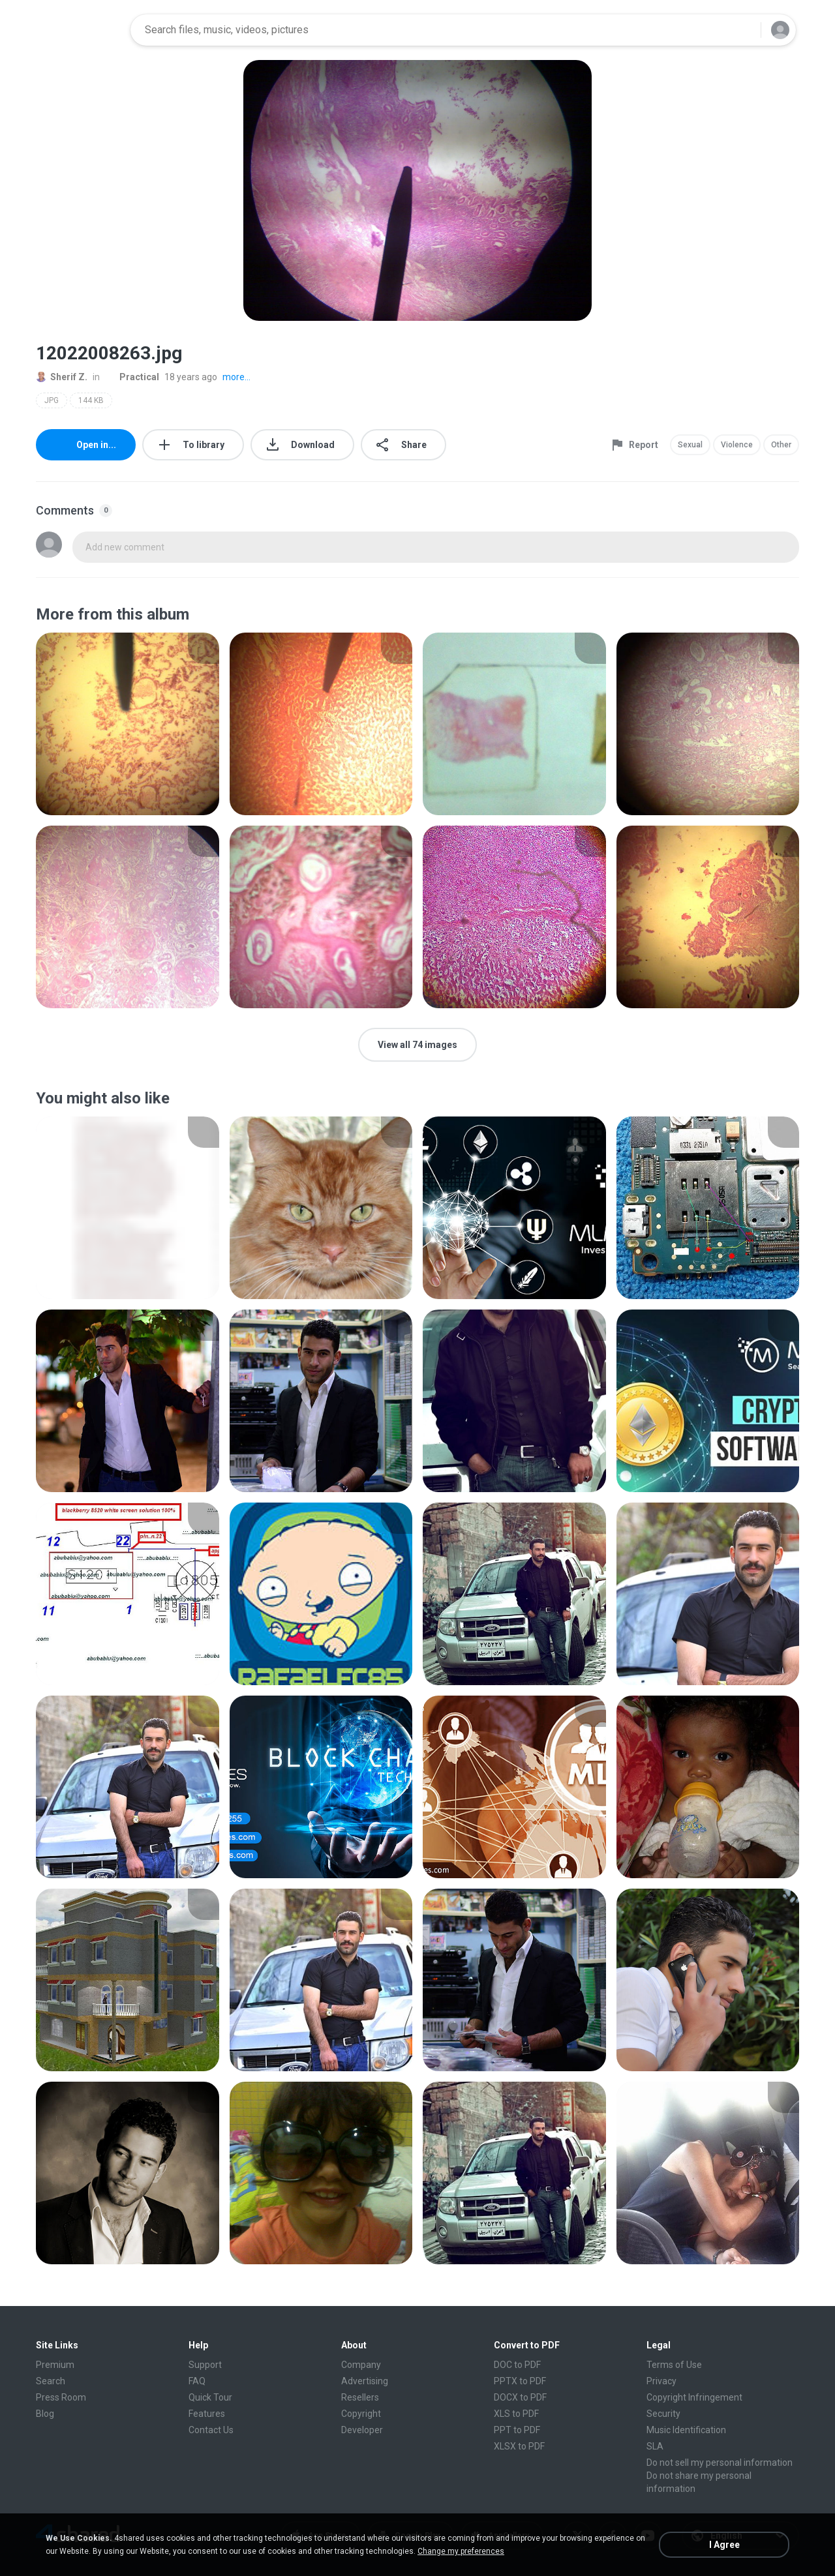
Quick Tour (210, 2397)
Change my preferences (461, 2551)
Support (205, 2364)
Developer (362, 2430)
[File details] (127, 724)
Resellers (360, 2397)
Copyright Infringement (694, 2397)
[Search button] (743, 30)
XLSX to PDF (519, 2446)
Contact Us (211, 2430)
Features (207, 2413)
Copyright (361, 2413)
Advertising (364, 2381)
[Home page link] (79, 30)
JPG (51, 400)
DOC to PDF (517, 2364)
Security (663, 2413)
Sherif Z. (61, 377)
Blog (45, 2413)
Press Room (61, 2397)
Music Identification (686, 2430)
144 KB (91, 400)
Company (361, 2364)
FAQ (197, 2381)
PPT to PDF (517, 2430)
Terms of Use (674, 2364)
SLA (654, 2446)
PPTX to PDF (520, 2381)
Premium (55, 2364)
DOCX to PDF (520, 2397)
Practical (132, 377)
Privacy (661, 2381)
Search (50, 2381)
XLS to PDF (516, 2413)
